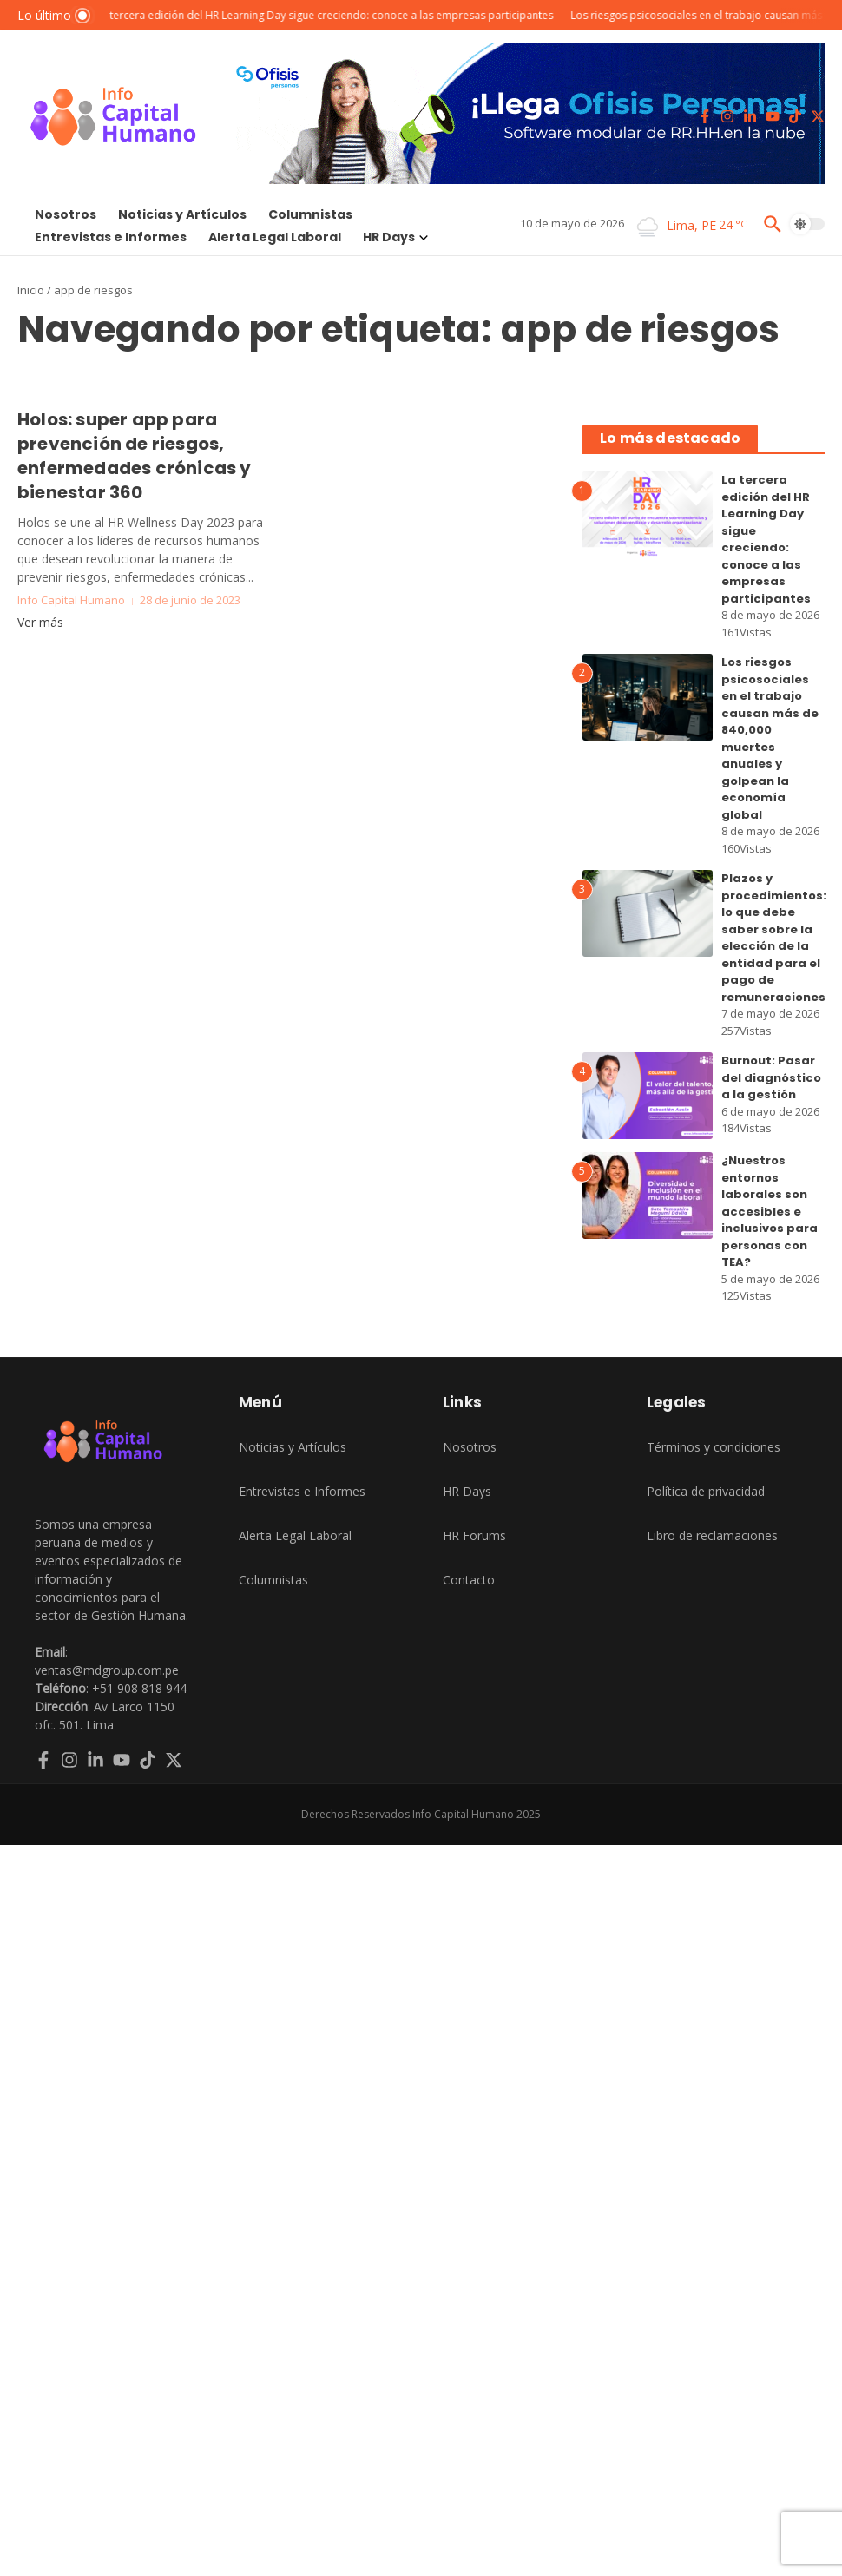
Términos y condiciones (713, 1447)
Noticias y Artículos (182, 214)
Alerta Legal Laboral (274, 237)
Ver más (40, 622)
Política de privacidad (706, 1491)
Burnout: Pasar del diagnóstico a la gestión (771, 1077)
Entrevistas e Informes (111, 237)
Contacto (469, 1579)
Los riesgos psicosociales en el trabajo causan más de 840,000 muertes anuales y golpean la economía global (770, 738)
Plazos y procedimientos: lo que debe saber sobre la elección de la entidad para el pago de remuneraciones (773, 937)
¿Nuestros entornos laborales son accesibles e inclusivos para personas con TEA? (769, 1211)
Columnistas (310, 214)
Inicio (30, 290)
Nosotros (65, 214)
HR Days (395, 237)
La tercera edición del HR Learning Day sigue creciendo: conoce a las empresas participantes (766, 539)
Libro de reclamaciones (712, 1535)
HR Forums (474, 1535)
